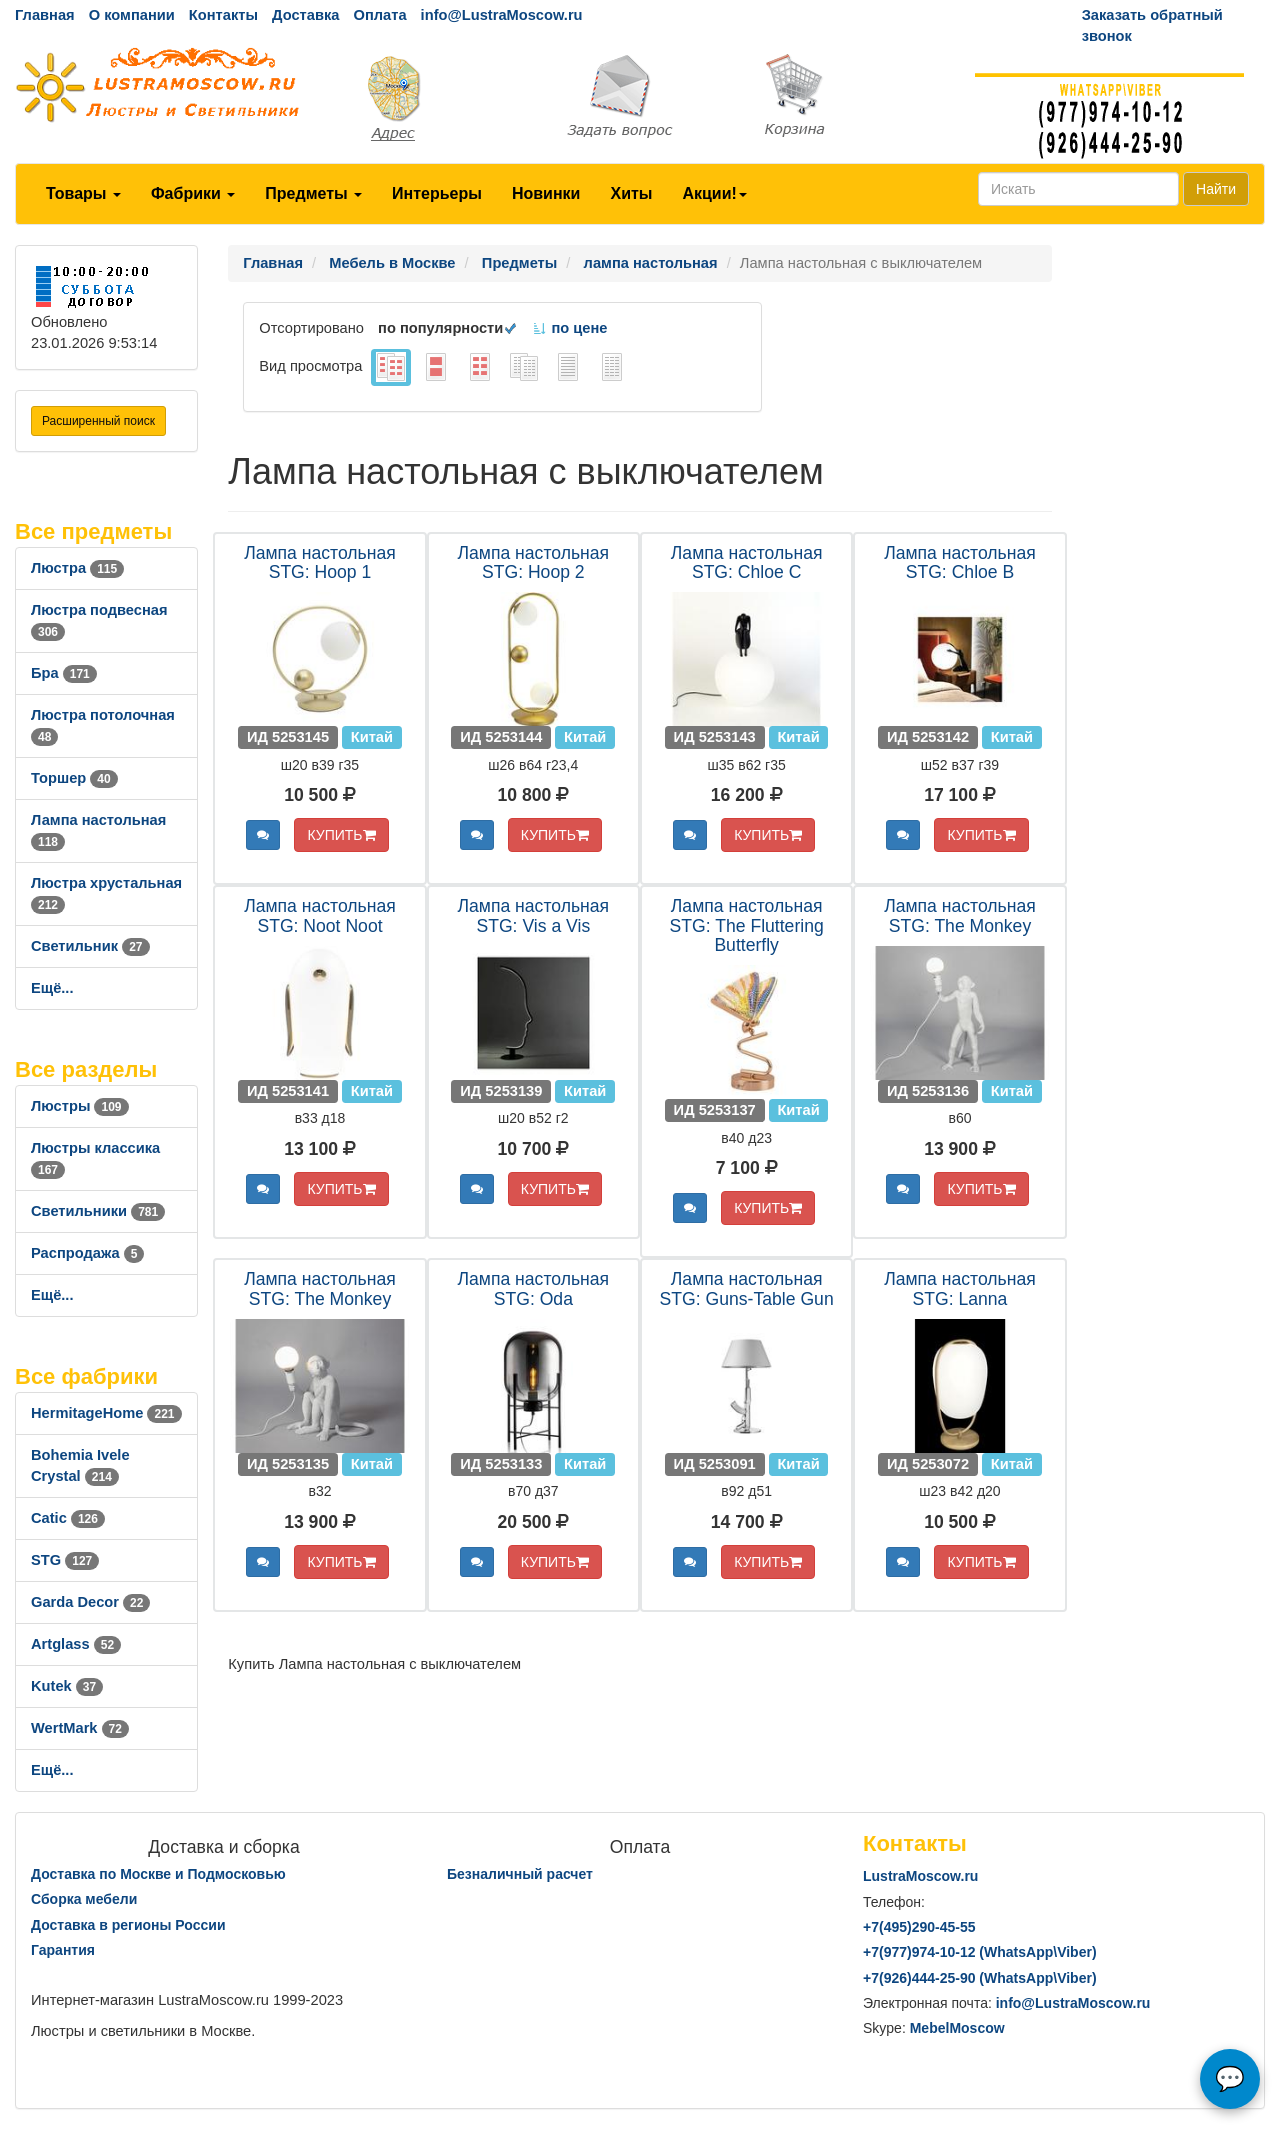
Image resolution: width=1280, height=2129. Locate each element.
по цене (569, 328)
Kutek (67, 1686)
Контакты (223, 15)
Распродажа (87, 1253)
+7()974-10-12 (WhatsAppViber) (980, 1952)
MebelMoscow (957, 2028)
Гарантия (63, 1950)
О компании (132, 15)
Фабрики (193, 193)
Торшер (74, 778)
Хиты (631, 193)
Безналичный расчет (520, 1874)
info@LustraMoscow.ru (502, 15)
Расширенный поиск (98, 421)
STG (65, 1560)
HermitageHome (106, 1413)
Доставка (305, 15)
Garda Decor (90, 1602)
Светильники (98, 1211)
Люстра (77, 568)
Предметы (313, 193)
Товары (83, 193)
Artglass (76, 1644)
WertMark (80, 1728)
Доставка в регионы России (128, 1925)
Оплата (379, 15)
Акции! (714, 193)
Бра (64, 673)
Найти (1216, 189)
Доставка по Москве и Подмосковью (158, 1874)
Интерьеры (437, 193)
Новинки (546, 193)
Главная (45, 15)
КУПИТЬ (341, 835)
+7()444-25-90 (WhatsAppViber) (980, 1978)
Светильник (90, 946)
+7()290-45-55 (919, 1927)
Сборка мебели (84, 1899)
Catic (68, 1518)
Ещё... (52, 988)
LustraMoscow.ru (920, 1876)
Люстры (80, 1106)
